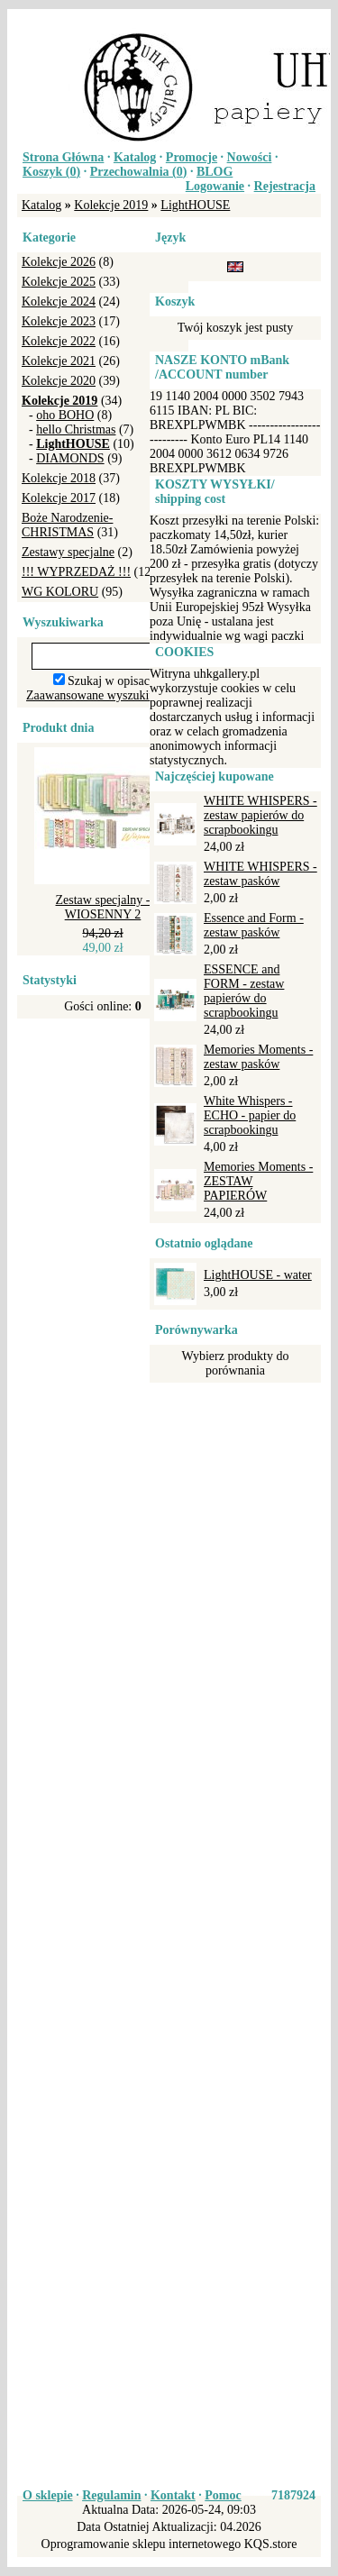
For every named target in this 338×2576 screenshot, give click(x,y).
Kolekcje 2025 (59, 281)
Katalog (135, 157)
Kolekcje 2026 (59, 262)
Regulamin (111, 2495)
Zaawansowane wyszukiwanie (102, 695)
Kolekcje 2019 (111, 205)
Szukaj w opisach (112, 681)
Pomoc (223, 2495)
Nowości (249, 157)
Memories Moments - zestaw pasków (258, 1057)
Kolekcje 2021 (59, 361)
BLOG (214, 171)
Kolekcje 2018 (59, 478)
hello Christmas (75, 429)
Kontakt (173, 2495)
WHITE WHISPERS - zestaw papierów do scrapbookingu (260, 815)
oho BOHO (65, 415)
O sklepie (48, 2495)
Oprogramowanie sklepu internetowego (141, 2544)
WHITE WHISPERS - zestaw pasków (260, 874)
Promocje (191, 157)
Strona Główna (63, 157)
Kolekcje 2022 (59, 341)
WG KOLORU (60, 591)
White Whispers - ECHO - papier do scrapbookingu (250, 1115)
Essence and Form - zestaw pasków (254, 925)
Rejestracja (284, 186)
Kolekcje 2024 (59, 301)
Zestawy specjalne (68, 552)
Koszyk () (51, 171)
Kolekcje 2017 (59, 498)
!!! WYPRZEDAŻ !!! (76, 572)
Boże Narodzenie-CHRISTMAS (67, 525)
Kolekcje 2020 (59, 381)
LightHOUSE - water (258, 1275)
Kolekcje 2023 (59, 321)
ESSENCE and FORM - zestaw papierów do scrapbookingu (244, 991)
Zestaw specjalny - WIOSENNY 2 (103, 907)
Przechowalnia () (138, 171)
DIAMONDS (70, 458)
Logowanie (215, 186)
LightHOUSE (195, 205)
